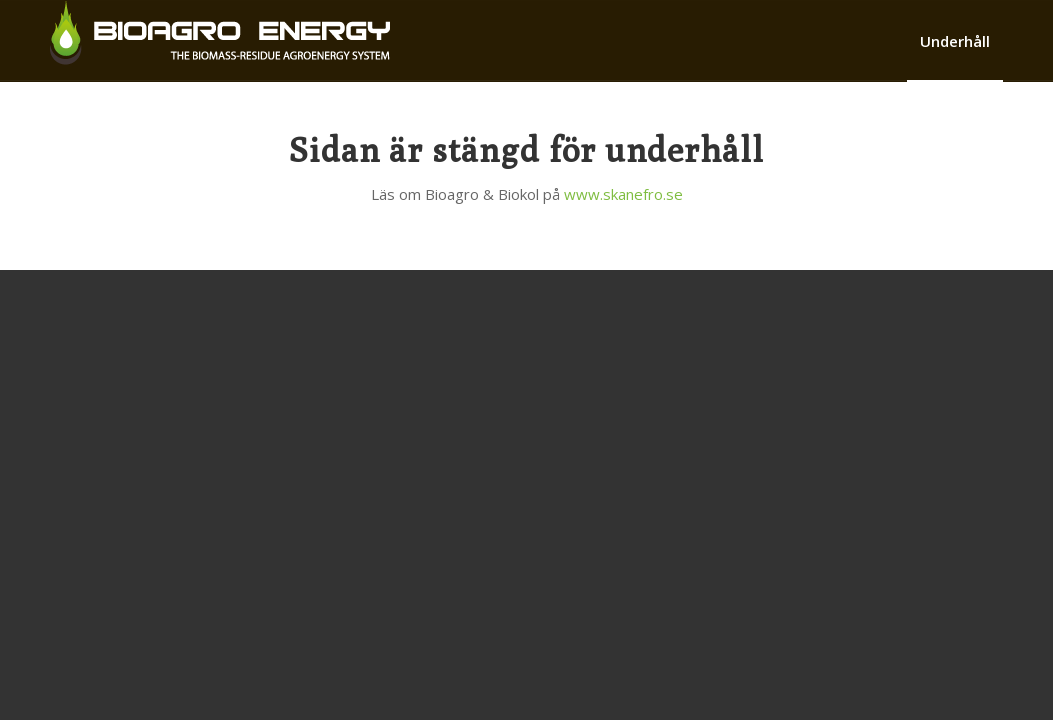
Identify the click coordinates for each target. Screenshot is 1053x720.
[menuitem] (955, 41)
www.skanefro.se (623, 194)
